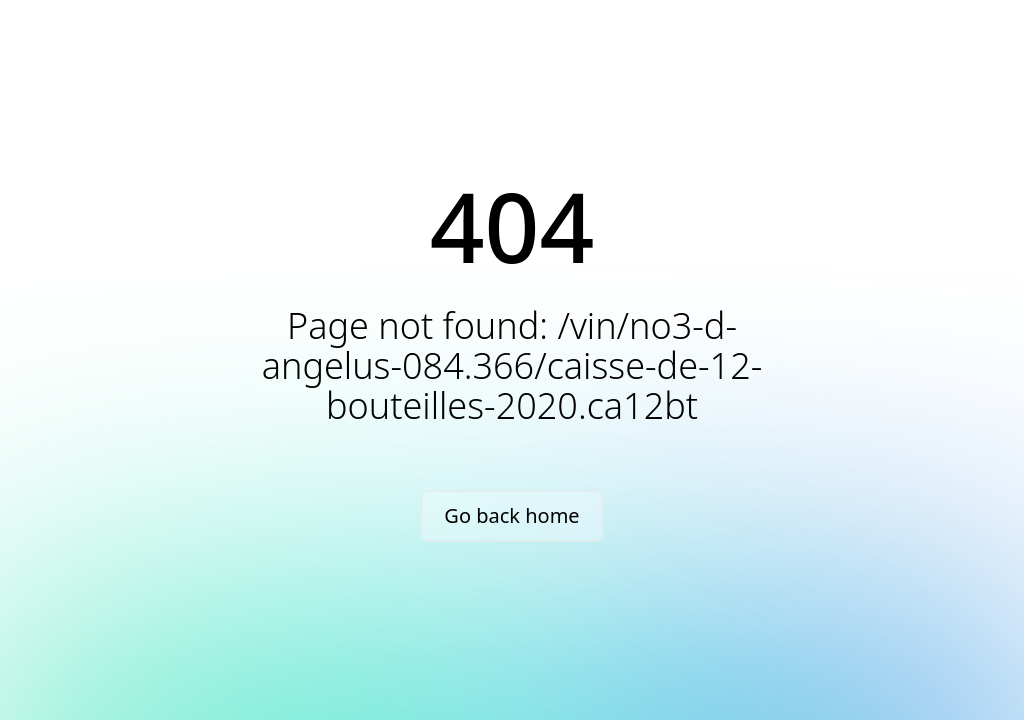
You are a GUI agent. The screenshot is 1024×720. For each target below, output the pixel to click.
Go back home (511, 515)
